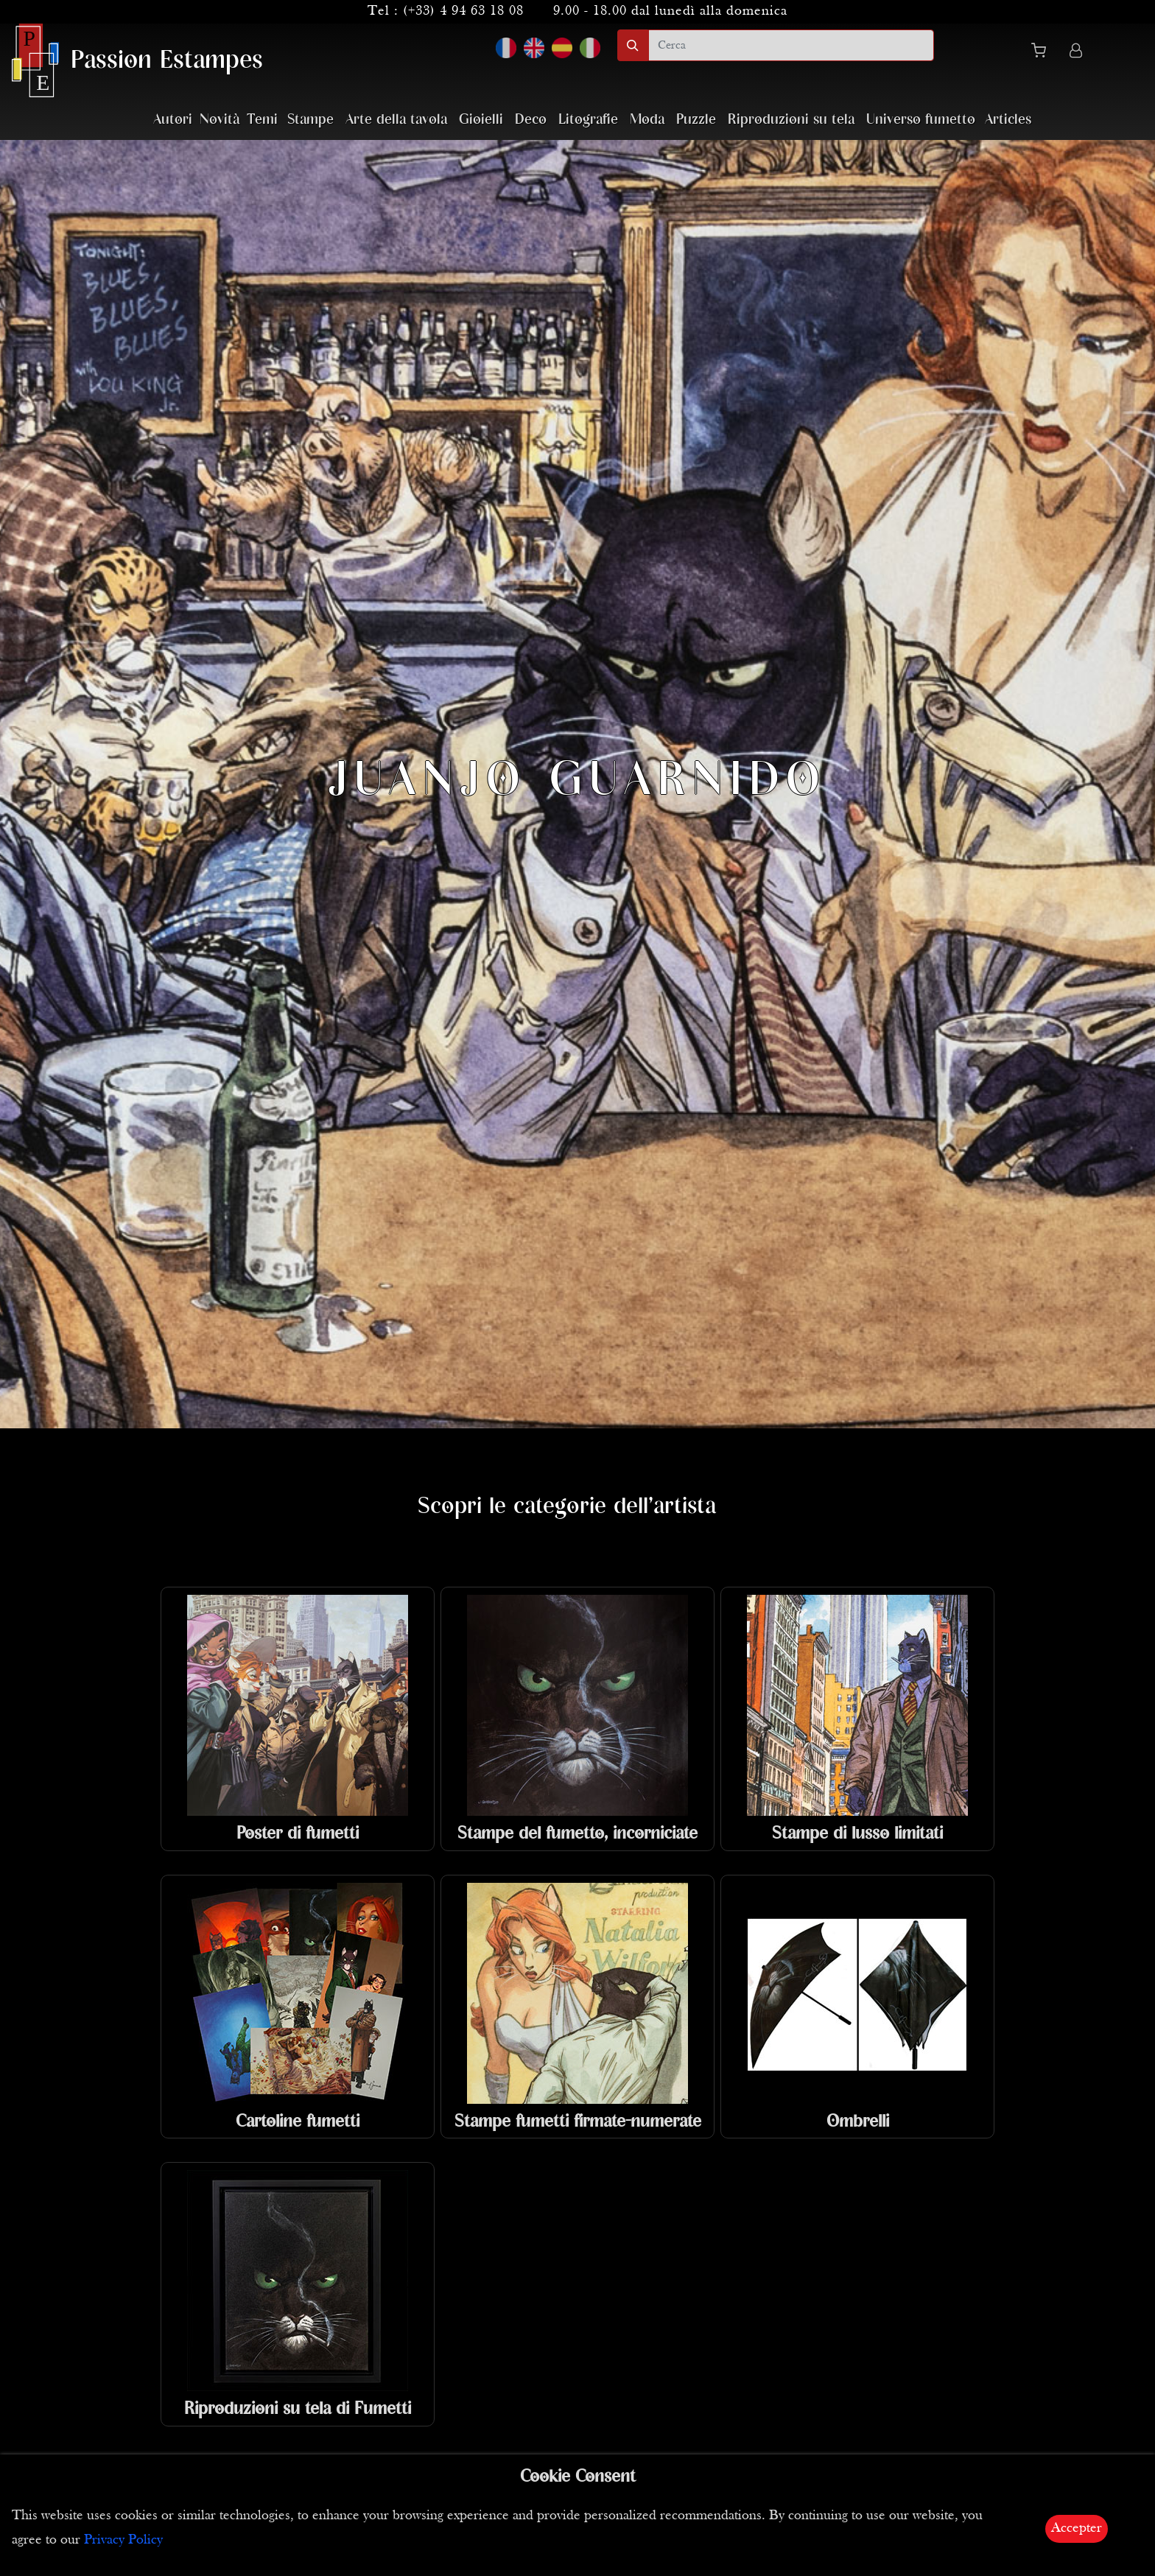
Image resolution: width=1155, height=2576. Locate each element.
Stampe (310, 119)
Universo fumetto (920, 119)
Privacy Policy (123, 2540)
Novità (219, 119)
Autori (172, 119)
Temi (262, 119)
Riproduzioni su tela (791, 119)
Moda (647, 119)
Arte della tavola (396, 119)
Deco (531, 119)
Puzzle (696, 119)
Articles (1008, 119)
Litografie (588, 119)
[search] (791, 45)
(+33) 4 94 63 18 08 (463, 11)
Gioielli (481, 119)
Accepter (1076, 2528)
